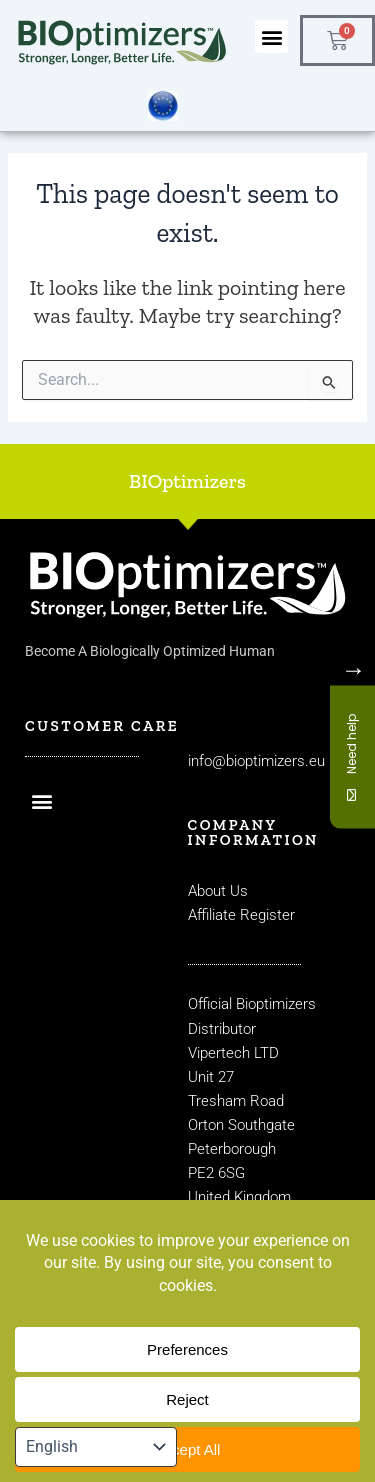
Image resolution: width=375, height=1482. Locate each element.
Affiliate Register (241, 915)
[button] (271, 36)
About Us (218, 891)
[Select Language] (96, 1447)
